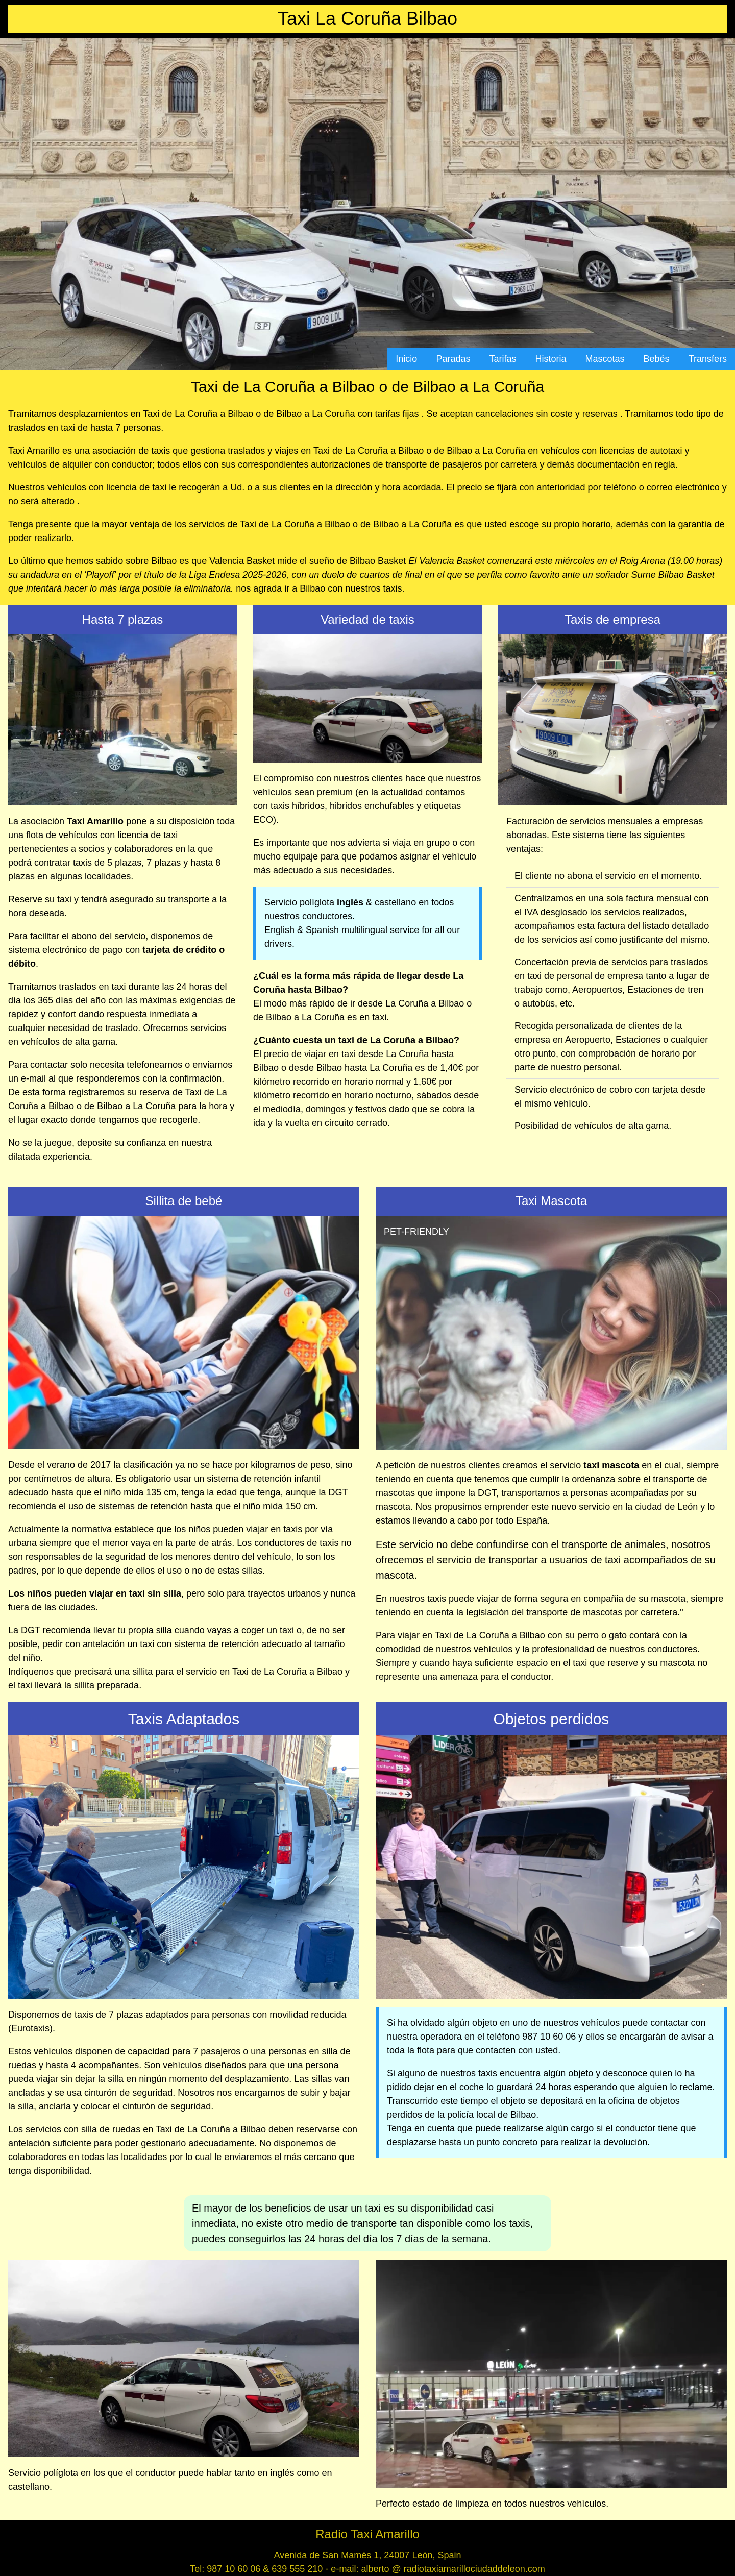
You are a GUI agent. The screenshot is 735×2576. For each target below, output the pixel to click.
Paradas (453, 359)
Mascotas (605, 359)
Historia (551, 359)
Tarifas (502, 359)
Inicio (406, 359)
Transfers (708, 359)
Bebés (657, 359)
